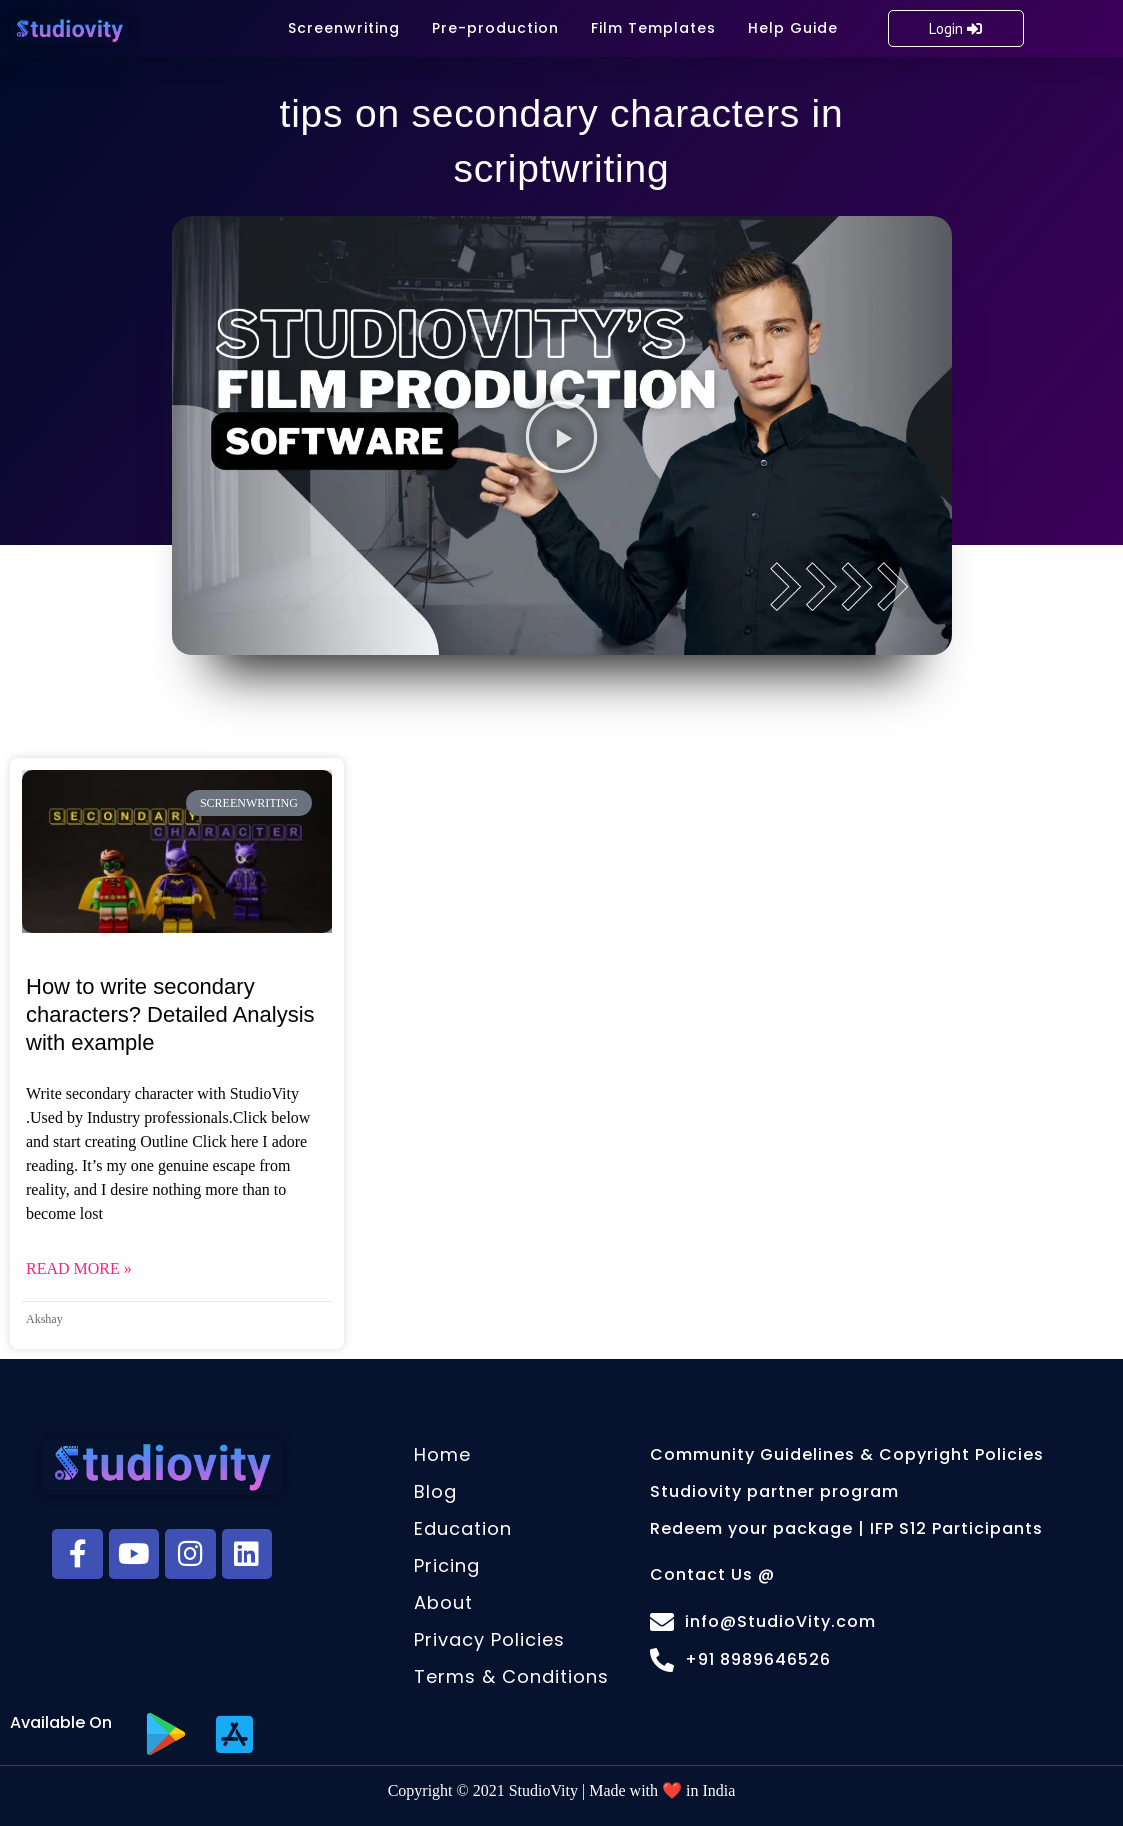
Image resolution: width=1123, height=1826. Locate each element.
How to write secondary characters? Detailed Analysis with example (170, 1014)
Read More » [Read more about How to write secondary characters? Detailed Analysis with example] (79, 1268)
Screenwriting (344, 28)
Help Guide (793, 28)
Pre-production (495, 28)
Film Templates (653, 28)
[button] (561, 435)
